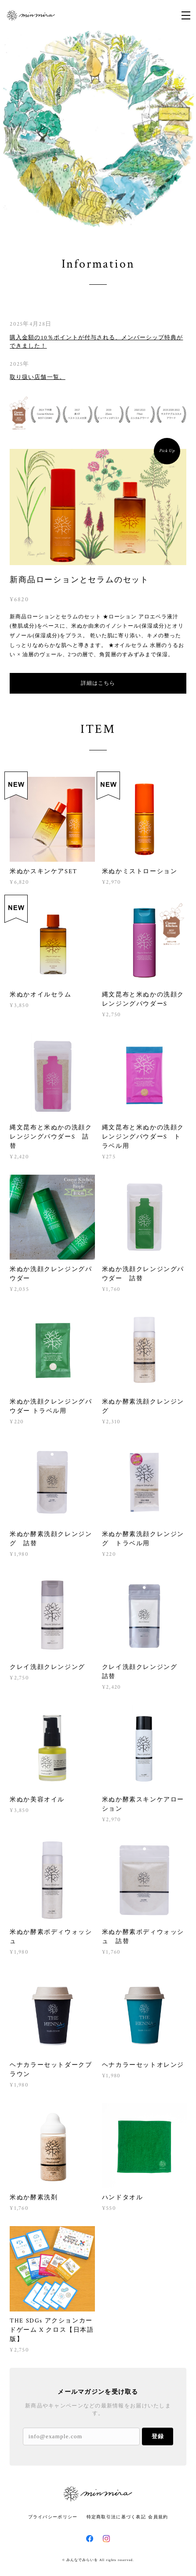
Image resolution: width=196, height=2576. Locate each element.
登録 (158, 2436)
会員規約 (158, 2516)
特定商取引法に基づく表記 (116, 2516)
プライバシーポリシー (53, 2516)
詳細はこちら (98, 683)
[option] (98, 129)
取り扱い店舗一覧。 (37, 377)
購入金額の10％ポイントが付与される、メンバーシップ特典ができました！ (96, 341)
